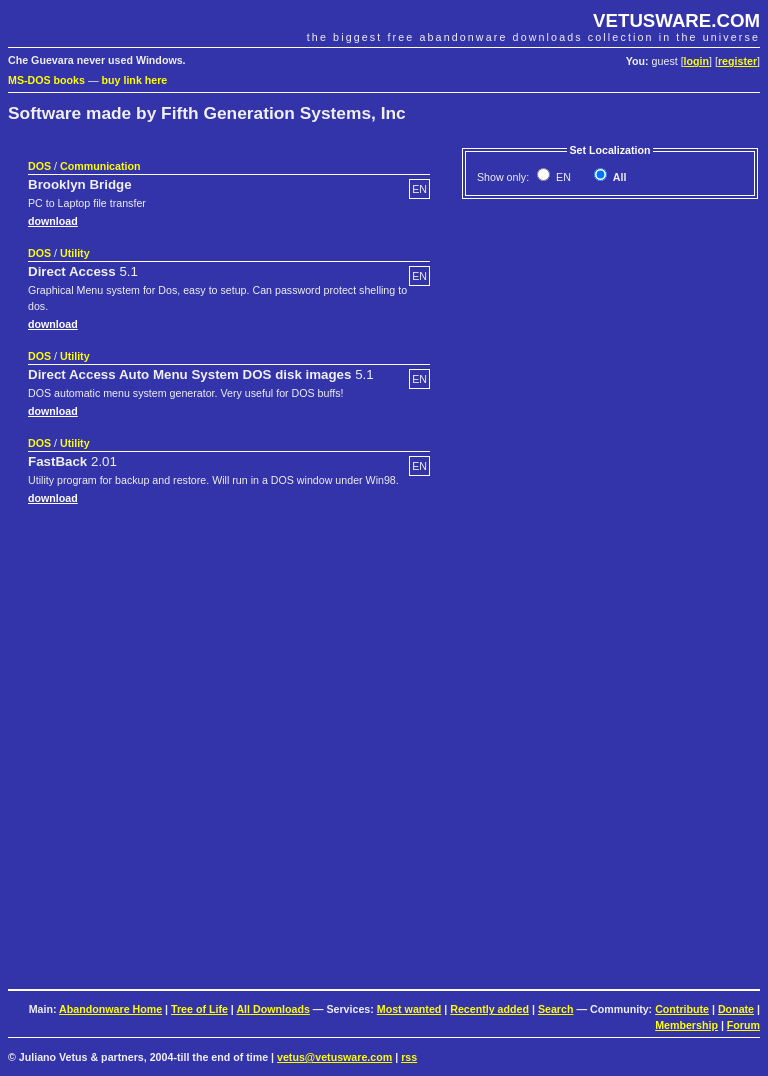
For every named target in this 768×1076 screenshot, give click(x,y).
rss (409, 1057)
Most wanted (409, 1009)
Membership (686, 1025)
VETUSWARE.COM (676, 20)
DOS (39, 166)
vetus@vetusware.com (334, 1057)
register (737, 61)
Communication (100, 166)
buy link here (135, 80)
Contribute (682, 1009)
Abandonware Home (110, 1009)
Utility (75, 253)
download (53, 221)
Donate (736, 1009)
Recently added (489, 1009)
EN (562, 177)
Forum (743, 1025)
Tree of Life (199, 1009)
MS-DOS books (46, 80)
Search (556, 1009)
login (696, 61)
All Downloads (272, 1009)
